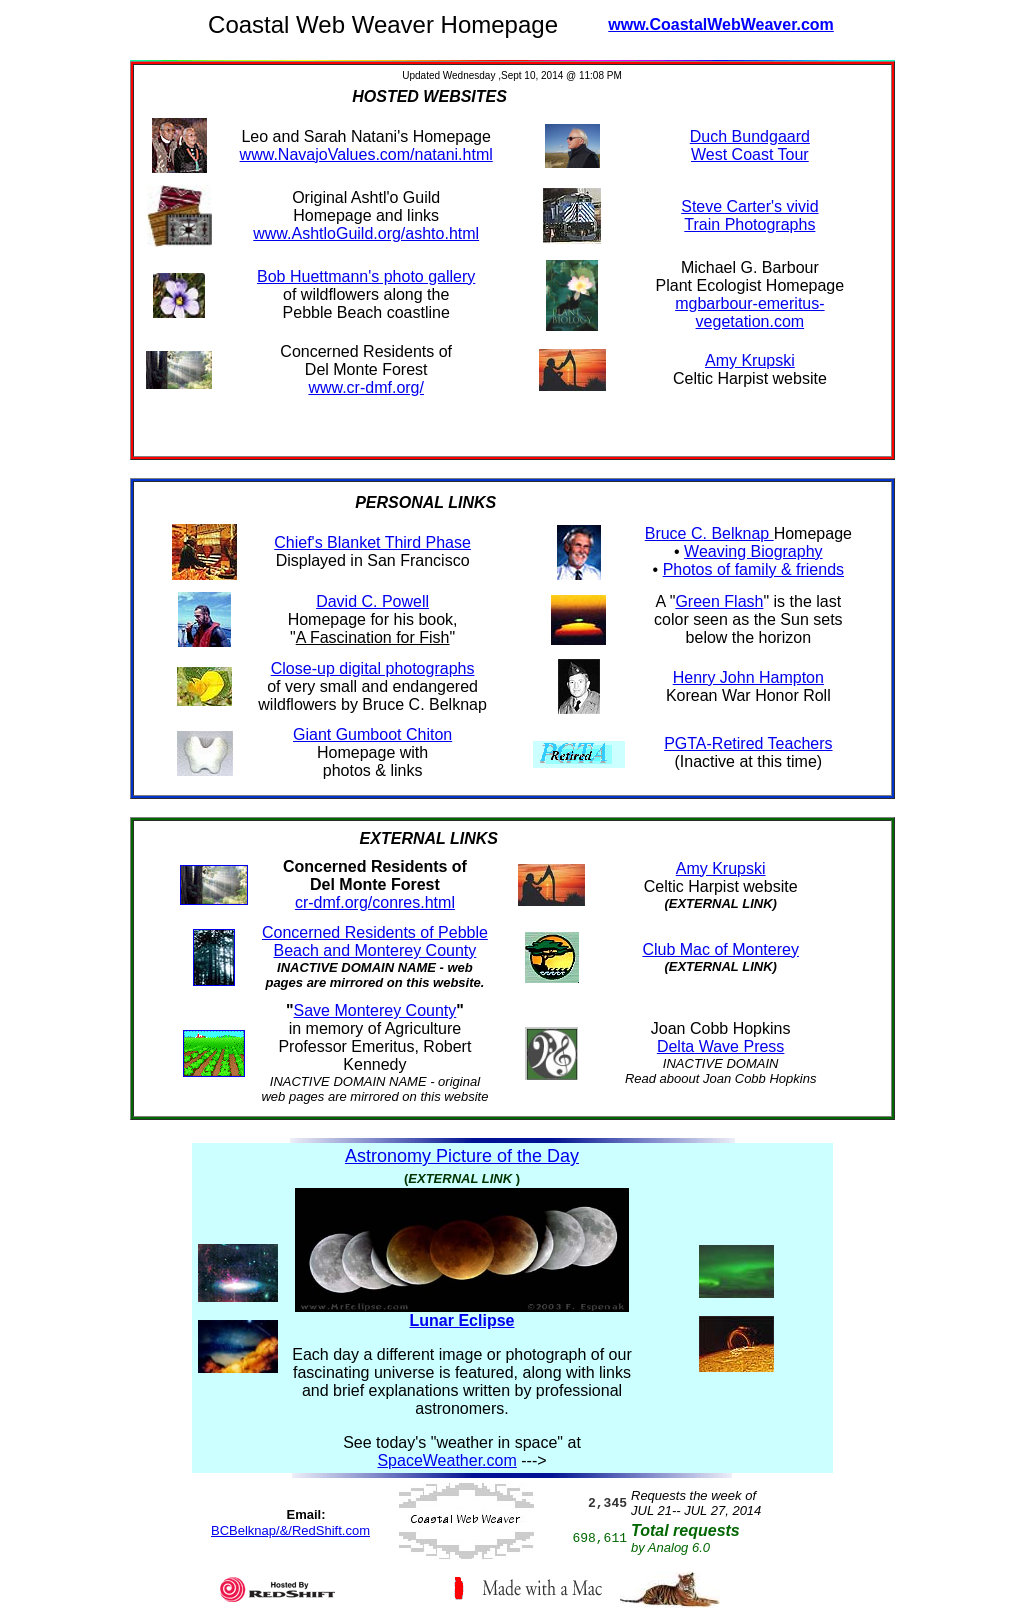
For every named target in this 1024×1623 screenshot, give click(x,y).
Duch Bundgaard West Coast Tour (750, 145)
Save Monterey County (375, 1010)
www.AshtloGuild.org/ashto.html (366, 233)
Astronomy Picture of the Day (462, 1156)
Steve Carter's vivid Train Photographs (749, 215)
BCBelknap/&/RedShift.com (290, 1530)
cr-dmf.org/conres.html (375, 902)
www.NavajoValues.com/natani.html (366, 154)
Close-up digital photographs (373, 668)
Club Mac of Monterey (720, 949)
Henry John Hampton (748, 677)
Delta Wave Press (720, 1046)
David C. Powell (372, 601)
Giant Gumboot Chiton (372, 734)
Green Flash (719, 601)
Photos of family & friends (753, 569)
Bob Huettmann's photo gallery (366, 276)
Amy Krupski (750, 360)
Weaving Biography (753, 551)
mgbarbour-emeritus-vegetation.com (749, 312)
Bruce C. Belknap (709, 533)
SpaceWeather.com (446, 1460)
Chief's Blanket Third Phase (372, 542)
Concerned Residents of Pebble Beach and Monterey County (375, 941)
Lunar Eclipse (462, 1320)
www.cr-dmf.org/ (366, 387)
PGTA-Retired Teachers (748, 743)
